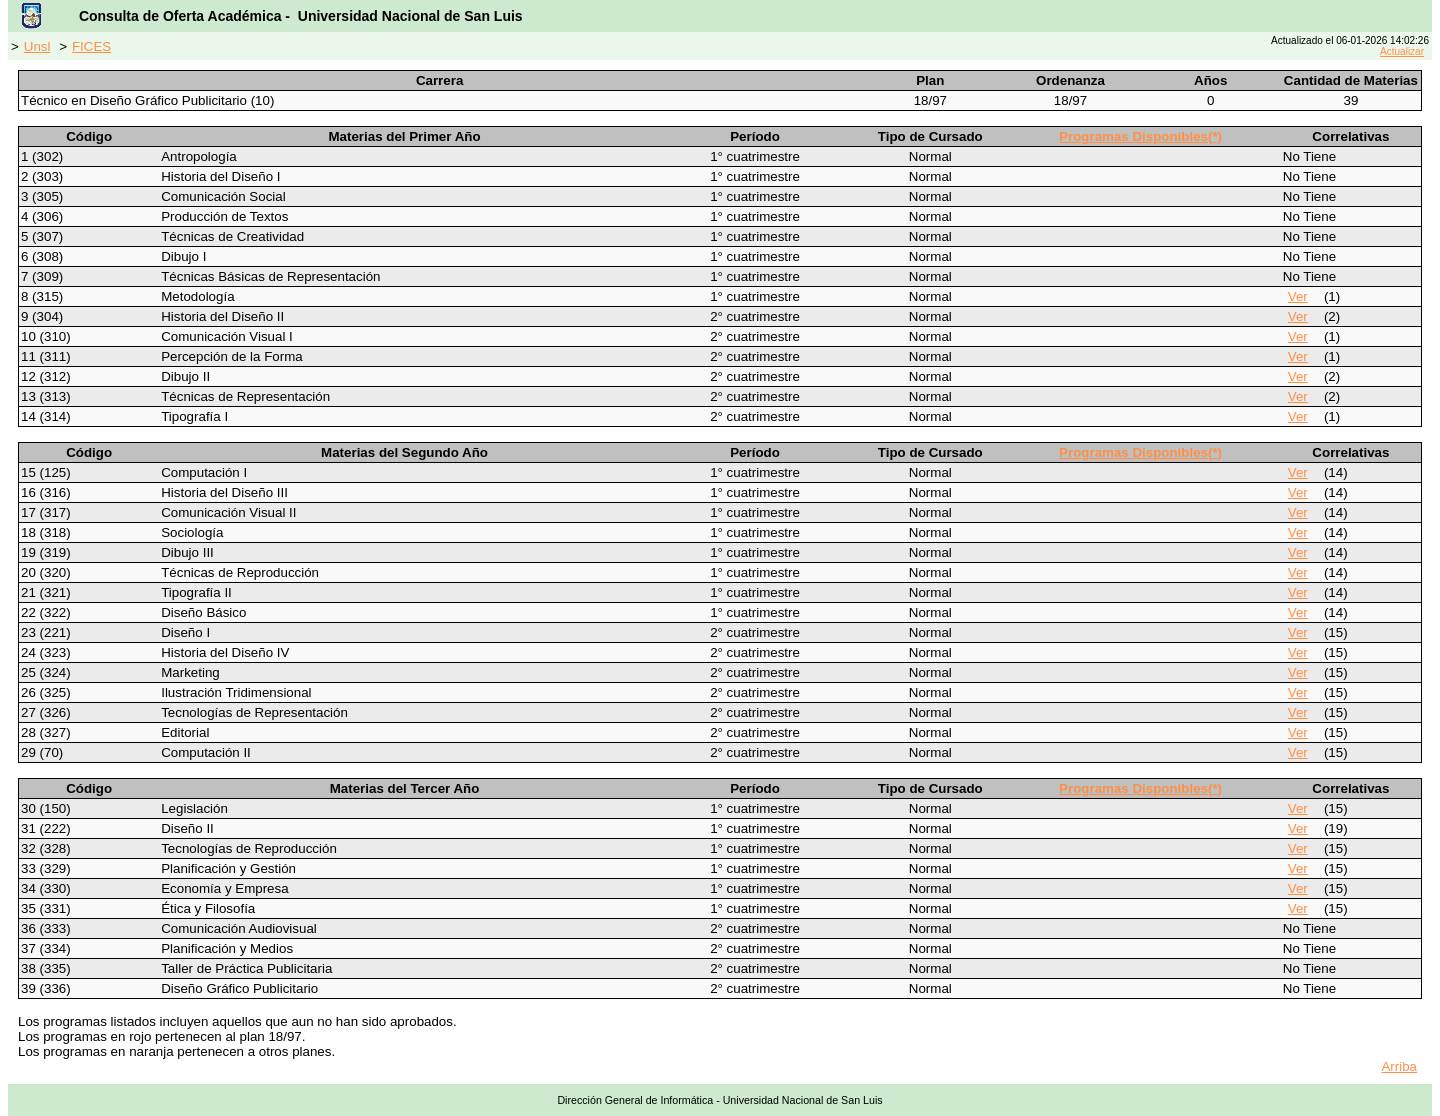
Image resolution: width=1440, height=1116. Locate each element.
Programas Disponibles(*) (1140, 136)
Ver (1298, 296)
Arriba (1399, 1066)
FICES (91, 46)
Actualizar (1402, 51)
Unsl (37, 46)
